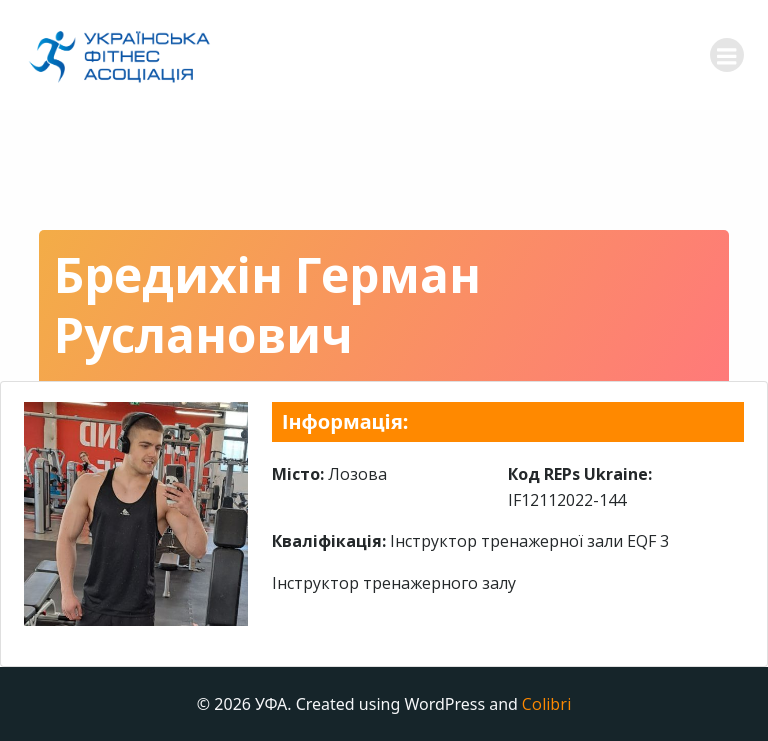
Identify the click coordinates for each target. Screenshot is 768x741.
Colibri (546, 704)
